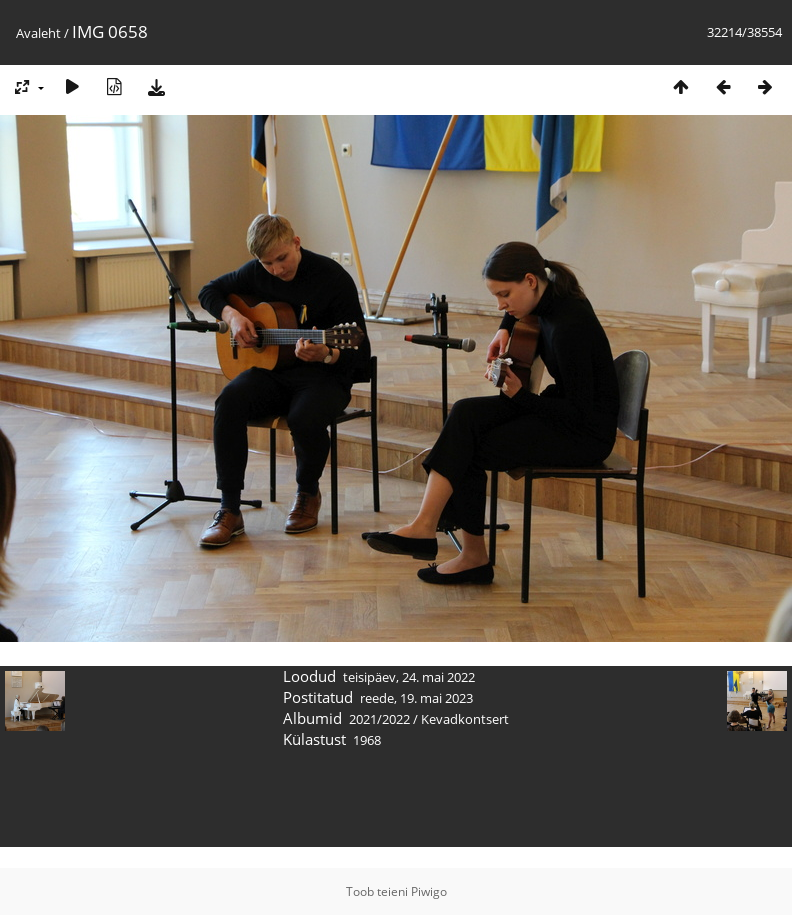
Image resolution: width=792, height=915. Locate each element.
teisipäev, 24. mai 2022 (409, 677)
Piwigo (429, 891)
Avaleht (38, 33)
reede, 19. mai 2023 (416, 698)
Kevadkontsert (465, 719)
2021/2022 (379, 719)
